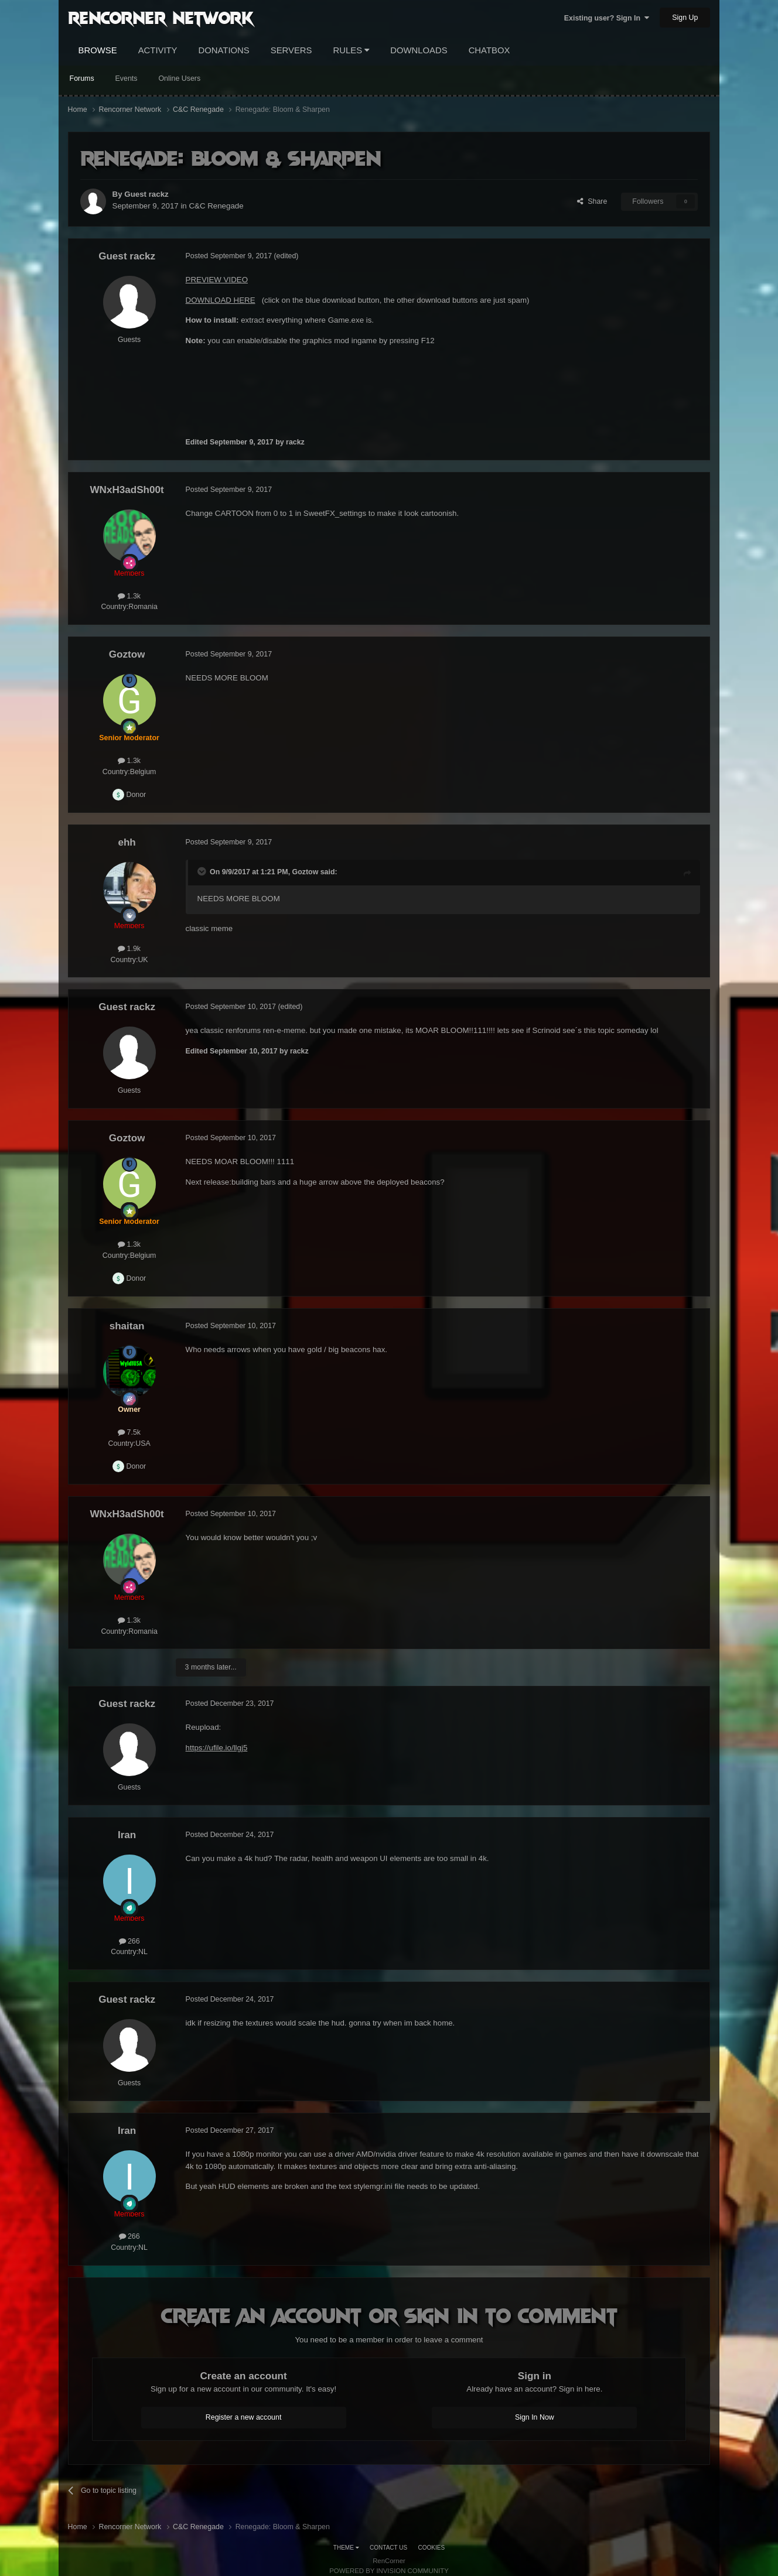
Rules (351, 50)
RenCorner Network (161, 17)
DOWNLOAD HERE (220, 300)
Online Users (179, 78)
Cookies (431, 2547)
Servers (291, 50)
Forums (82, 78)
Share (592, 201)
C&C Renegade (216, 205)
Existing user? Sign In (606, 18)
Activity (158, 50)
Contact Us (388, 2547)
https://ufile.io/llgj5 (217, 1747)
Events (126, 78)
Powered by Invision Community (389, 2570)
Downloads (418, 50)
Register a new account (244, 2417)
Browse (98, 50)
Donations (224, 50)
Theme (346, 2547)
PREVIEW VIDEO (217, 279)
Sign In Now (534, 2417)
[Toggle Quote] (202, 871)
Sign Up (685, 17)
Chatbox (489, 50)
